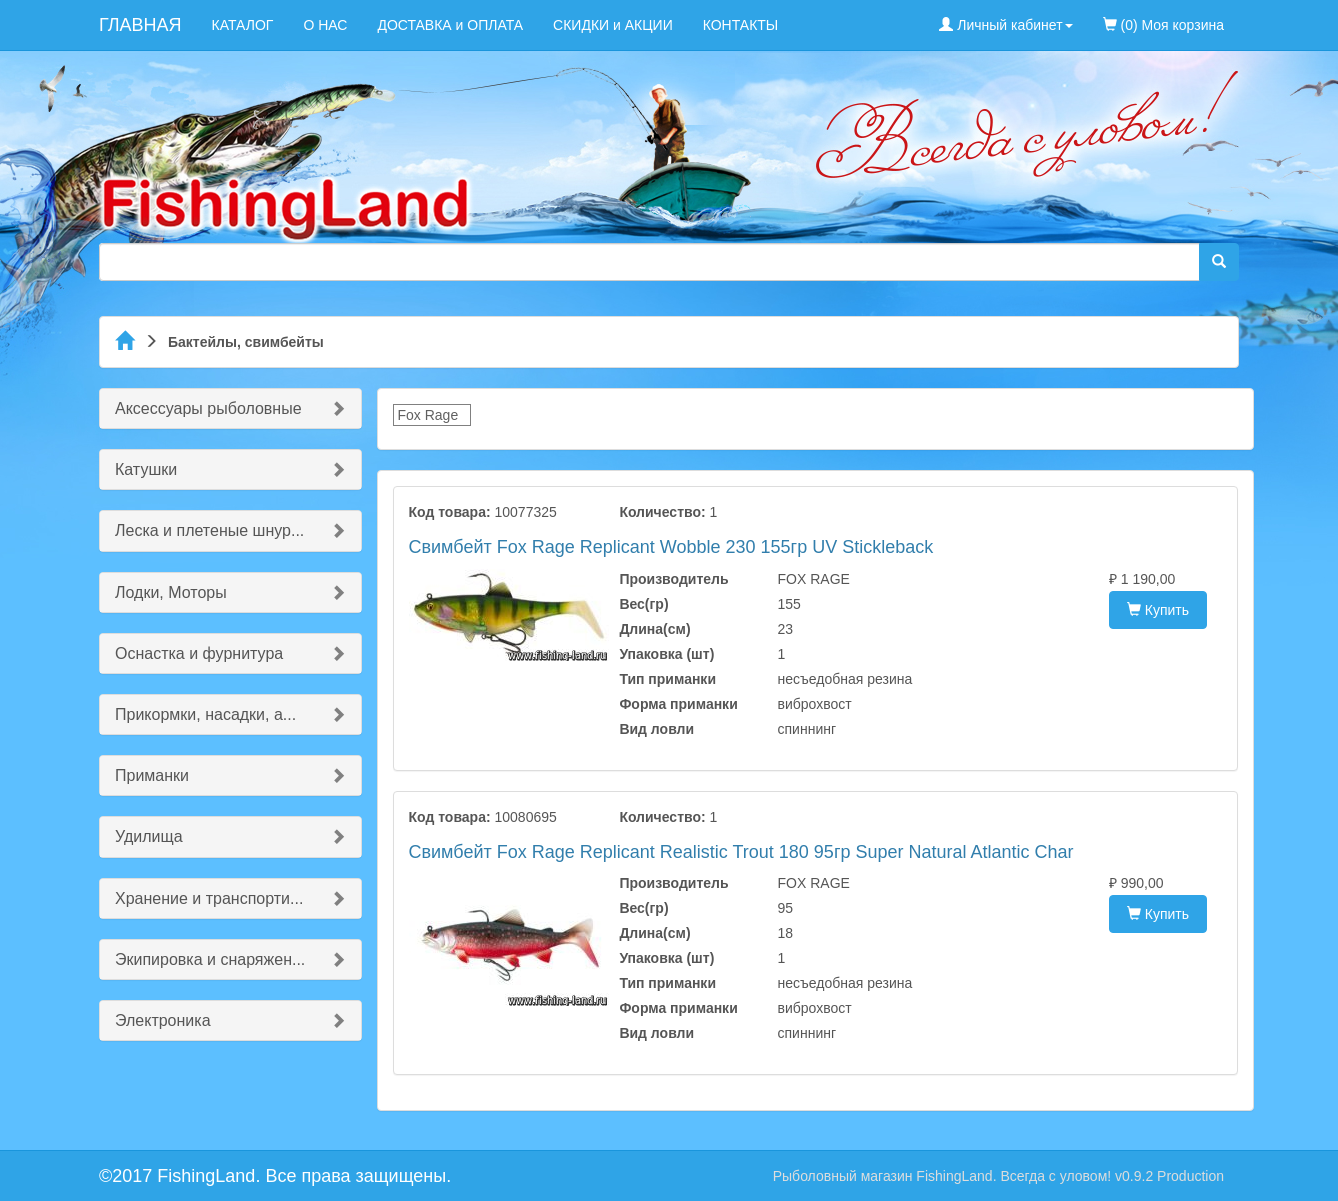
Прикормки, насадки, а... (205, 714)
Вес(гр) (643, 604)
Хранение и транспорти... (209, 898)
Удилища (149, 836)
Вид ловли (656, 729)
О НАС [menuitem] (325, 25)
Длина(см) (654, 629)
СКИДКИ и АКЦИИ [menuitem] (613, 25)
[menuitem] (1254, 15)
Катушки (146, 469)
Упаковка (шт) (666, 654)
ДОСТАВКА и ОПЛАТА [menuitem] (450, 25)
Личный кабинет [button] (1005, 25)
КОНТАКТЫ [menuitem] (741, 25)
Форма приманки (678, 704)
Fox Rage (428, 415)
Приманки (152, 775)
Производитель (673, 579)
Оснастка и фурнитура (199, 653)
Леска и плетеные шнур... (209, 530)
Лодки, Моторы (171, 592)
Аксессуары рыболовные (208, 408)
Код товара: (450, 512)
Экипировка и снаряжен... (210, 959)
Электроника (163, 1020)
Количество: (662, 512)
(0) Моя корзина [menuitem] (1163, 25)
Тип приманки (667, 679)
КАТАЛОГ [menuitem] (243, 25)
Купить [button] (1158, 610)
